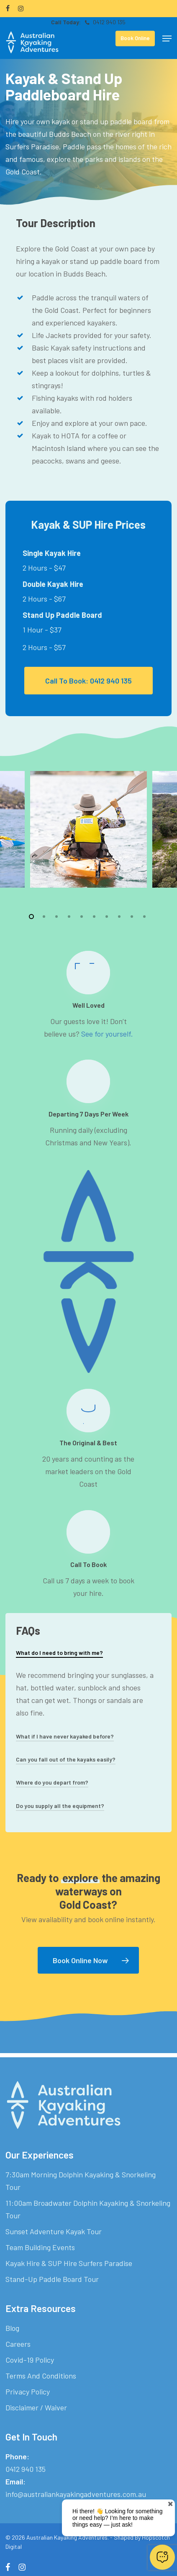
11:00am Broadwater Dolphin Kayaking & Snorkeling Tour (87, 2209)
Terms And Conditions (40, 2375)
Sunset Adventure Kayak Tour (53, 2231)
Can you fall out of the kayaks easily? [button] (65, 1759)
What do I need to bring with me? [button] (59, 1652)
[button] (167, 38)
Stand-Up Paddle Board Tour (52, 2279)
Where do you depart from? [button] (52, 1782)
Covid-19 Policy (29, 2359)
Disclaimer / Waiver (36, 2407)
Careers (18, 2343)
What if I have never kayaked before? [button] (65, 1736)
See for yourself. (107, 1033)
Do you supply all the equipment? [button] (60, 1806)
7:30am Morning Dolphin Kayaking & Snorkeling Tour (80, 2181)
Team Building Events (40, 2247)
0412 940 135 (105, 22)
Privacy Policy (27, 2391)
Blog (12, 2328)
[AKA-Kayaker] (88, 829)
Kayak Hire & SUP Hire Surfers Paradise (68, 2263)
